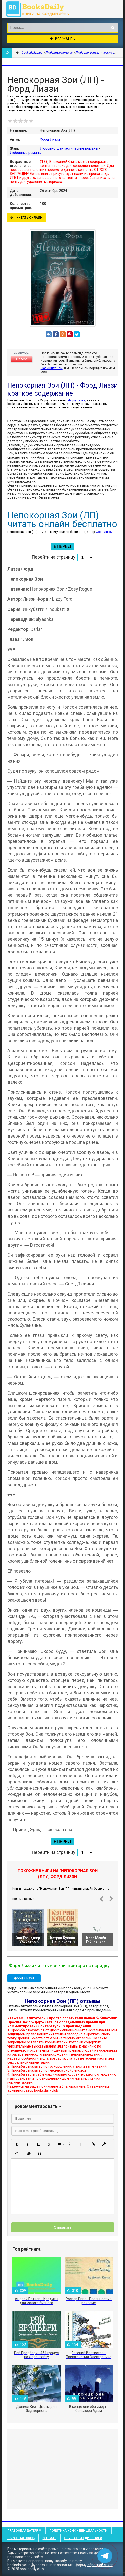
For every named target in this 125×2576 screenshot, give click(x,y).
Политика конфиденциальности (78, 2530)
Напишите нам (52, 368)
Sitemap (49, 2538)
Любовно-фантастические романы (69, 148)
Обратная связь (21, 2538)
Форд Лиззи (50, 139)
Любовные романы (25, 152)
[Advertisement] (62, 2469)
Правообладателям (24, 2530)
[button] (17, 2144)
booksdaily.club (40, 9)
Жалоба (21, 359)
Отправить (62, 2227)
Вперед (62, 546)
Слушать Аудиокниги (83, 2538)
